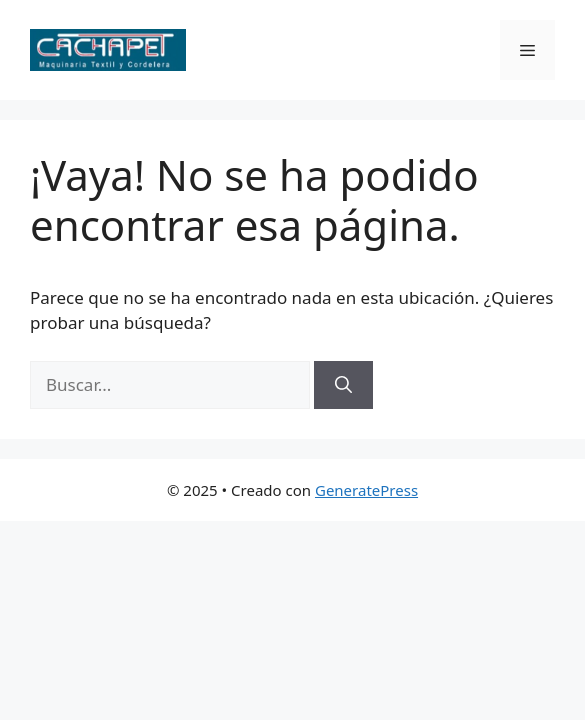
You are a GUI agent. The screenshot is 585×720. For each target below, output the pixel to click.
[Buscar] (343, 385)
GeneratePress (366, 490)
